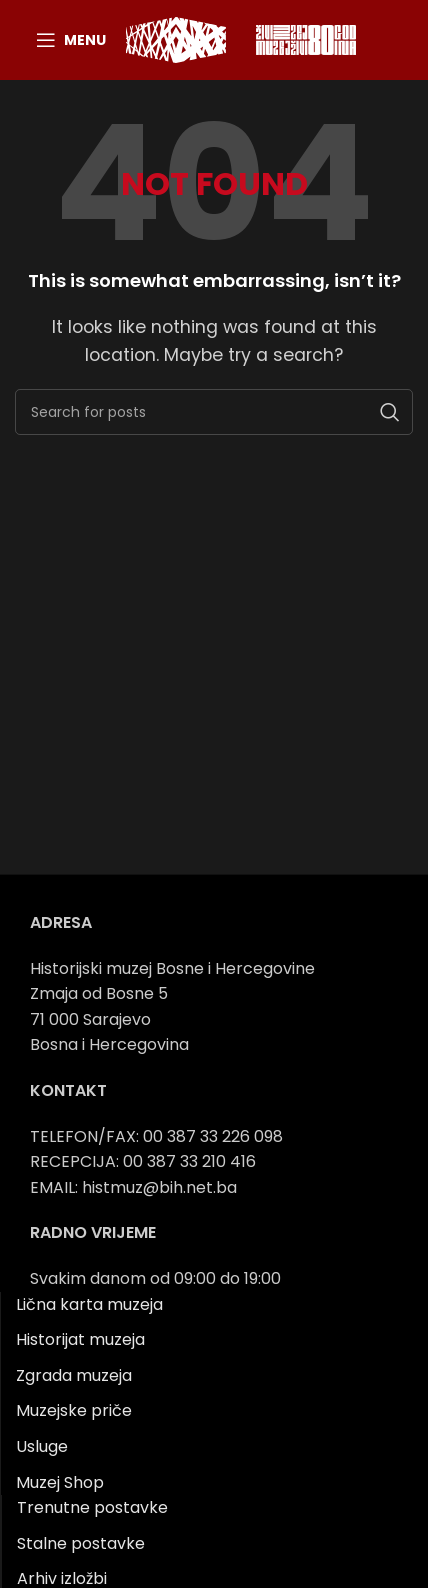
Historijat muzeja (80, 1339)
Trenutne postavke (92, 1507)
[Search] (214, 412)
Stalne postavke (81, 1543)
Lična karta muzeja (89, 1304)
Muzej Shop (60, 1482)
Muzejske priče (74, 1410)
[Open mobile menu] (71, 40)
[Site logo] (176, 38)
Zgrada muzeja (74, 1375)
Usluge (42, 1446)
